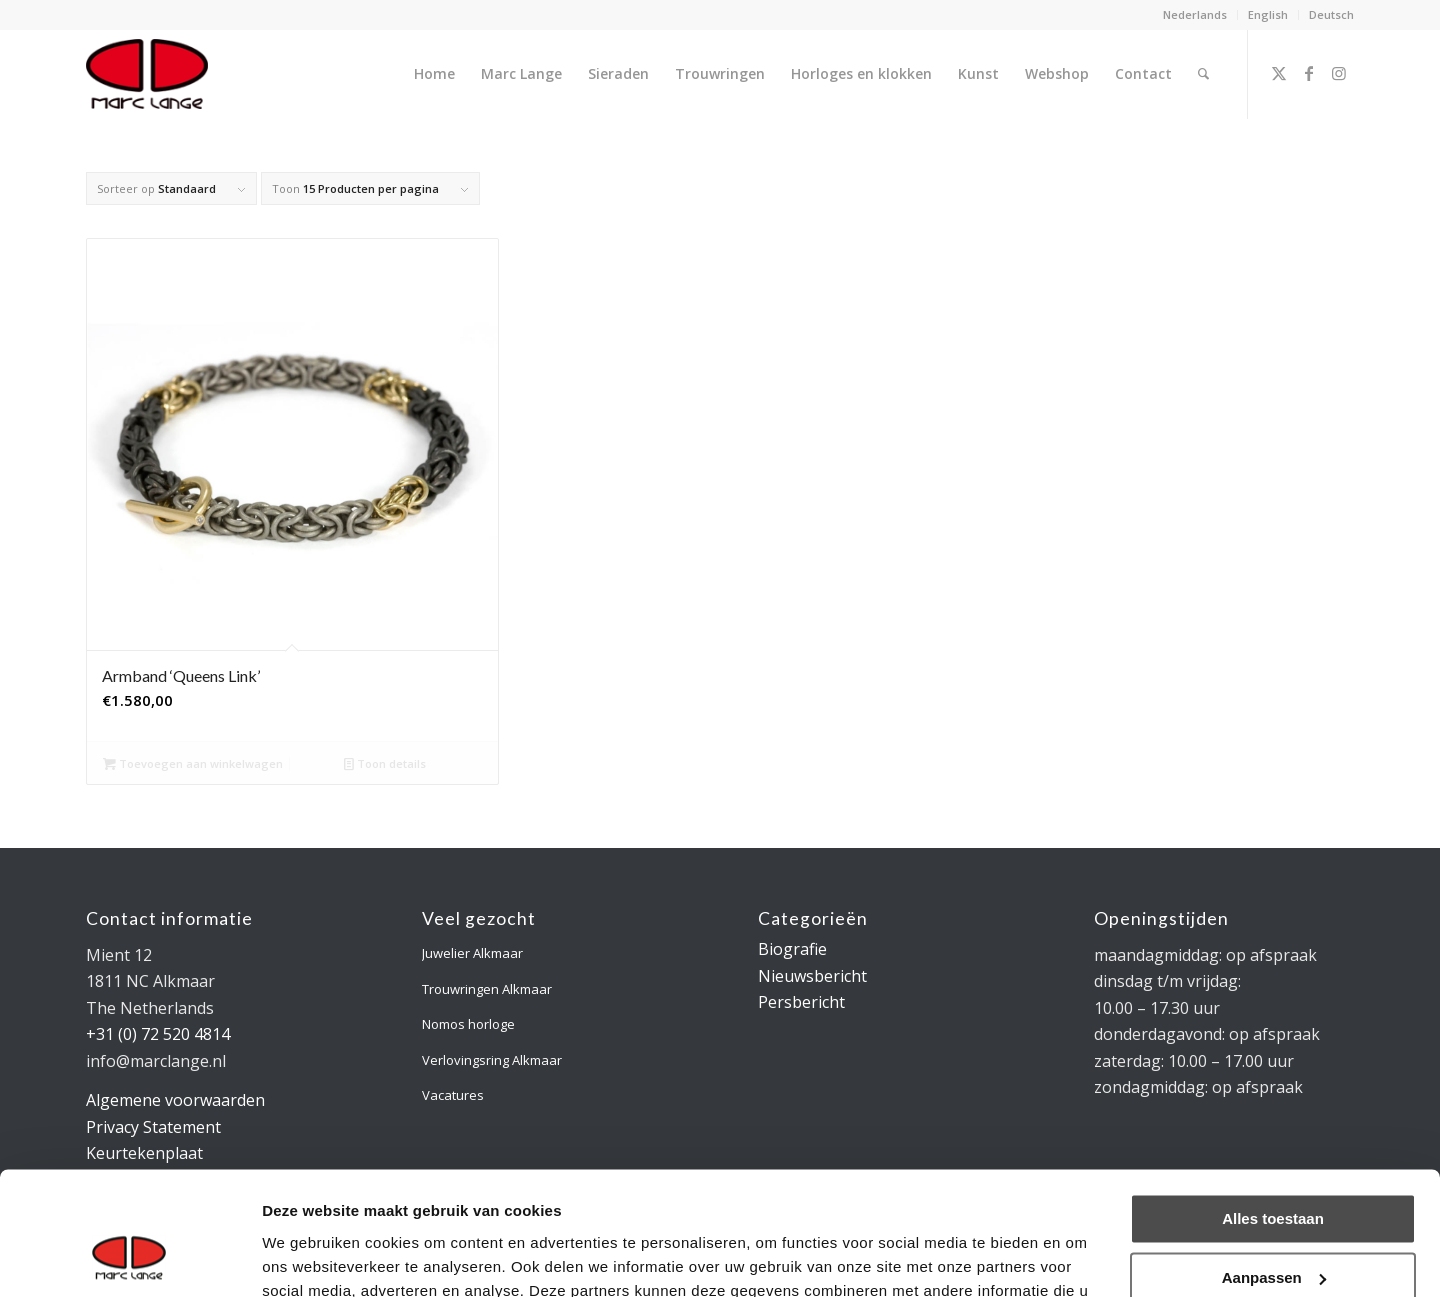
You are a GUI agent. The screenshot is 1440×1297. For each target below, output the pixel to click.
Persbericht (801, 1002)
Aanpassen (1274, 1165)
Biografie (792, 949)
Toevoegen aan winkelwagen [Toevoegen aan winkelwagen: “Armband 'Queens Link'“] (193, 763)
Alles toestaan (1273, 1107)
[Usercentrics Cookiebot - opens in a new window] (129, 1258)
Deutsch (1331, 14)
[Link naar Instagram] (1339, 73)
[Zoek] (1203, 74)
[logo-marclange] (147, 74)
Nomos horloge (468, 1024)
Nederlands (1195, 14)
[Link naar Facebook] (1309, 73)
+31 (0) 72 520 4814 (158, 1034)
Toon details (385, 763)
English (1268, 14)
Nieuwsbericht (812, 976)
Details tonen (309, 1257)
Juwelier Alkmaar (472, 953)
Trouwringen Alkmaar (487, 989)
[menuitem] (1195, 15)
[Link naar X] (1279, 73)
